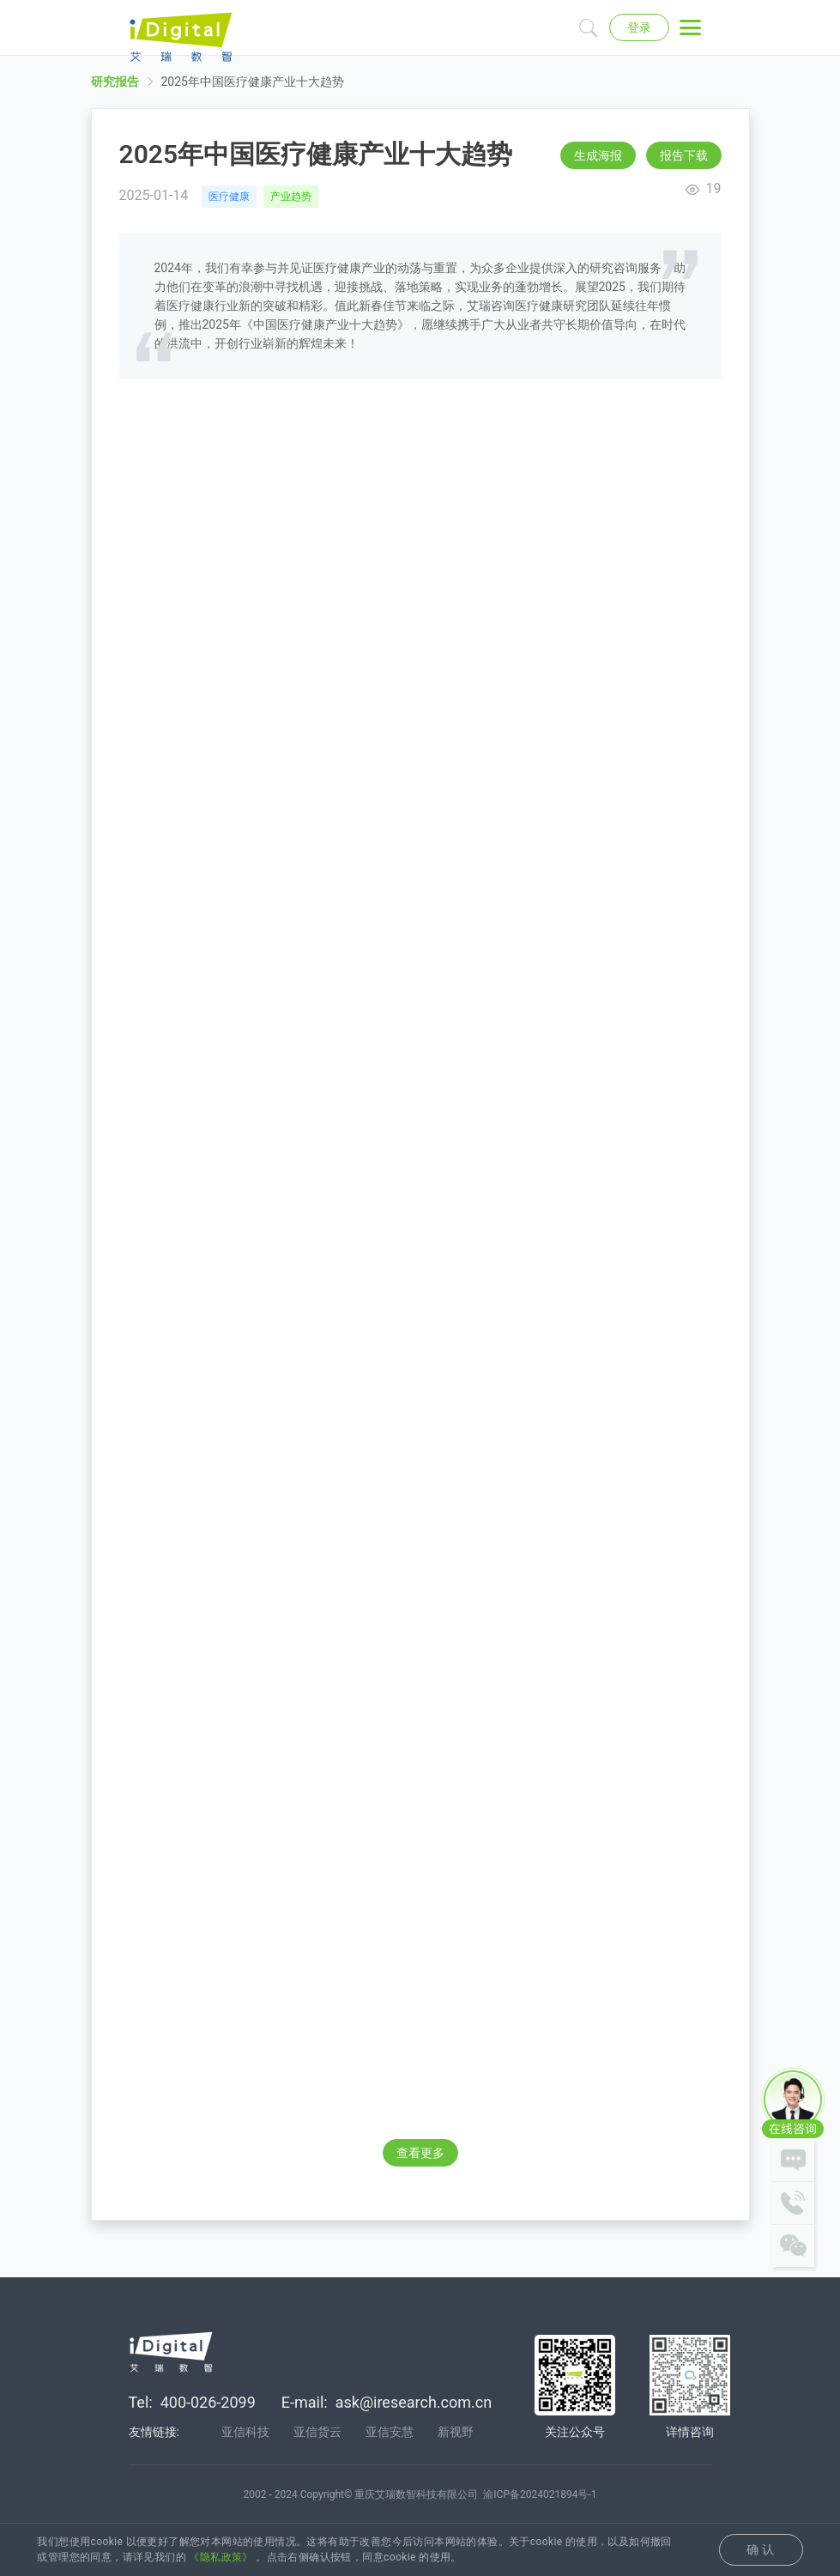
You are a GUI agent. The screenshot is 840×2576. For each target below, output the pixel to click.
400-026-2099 (208, 2405)
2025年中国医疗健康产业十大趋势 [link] (252, 95)
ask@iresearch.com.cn (413, 2405)
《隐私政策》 (220, 2557)
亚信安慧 (390, 2434)
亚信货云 (317, 2434)
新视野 (456, 2434)
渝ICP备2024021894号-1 (539, 2497)
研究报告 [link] (115, 95)
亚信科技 (245, 2434)
